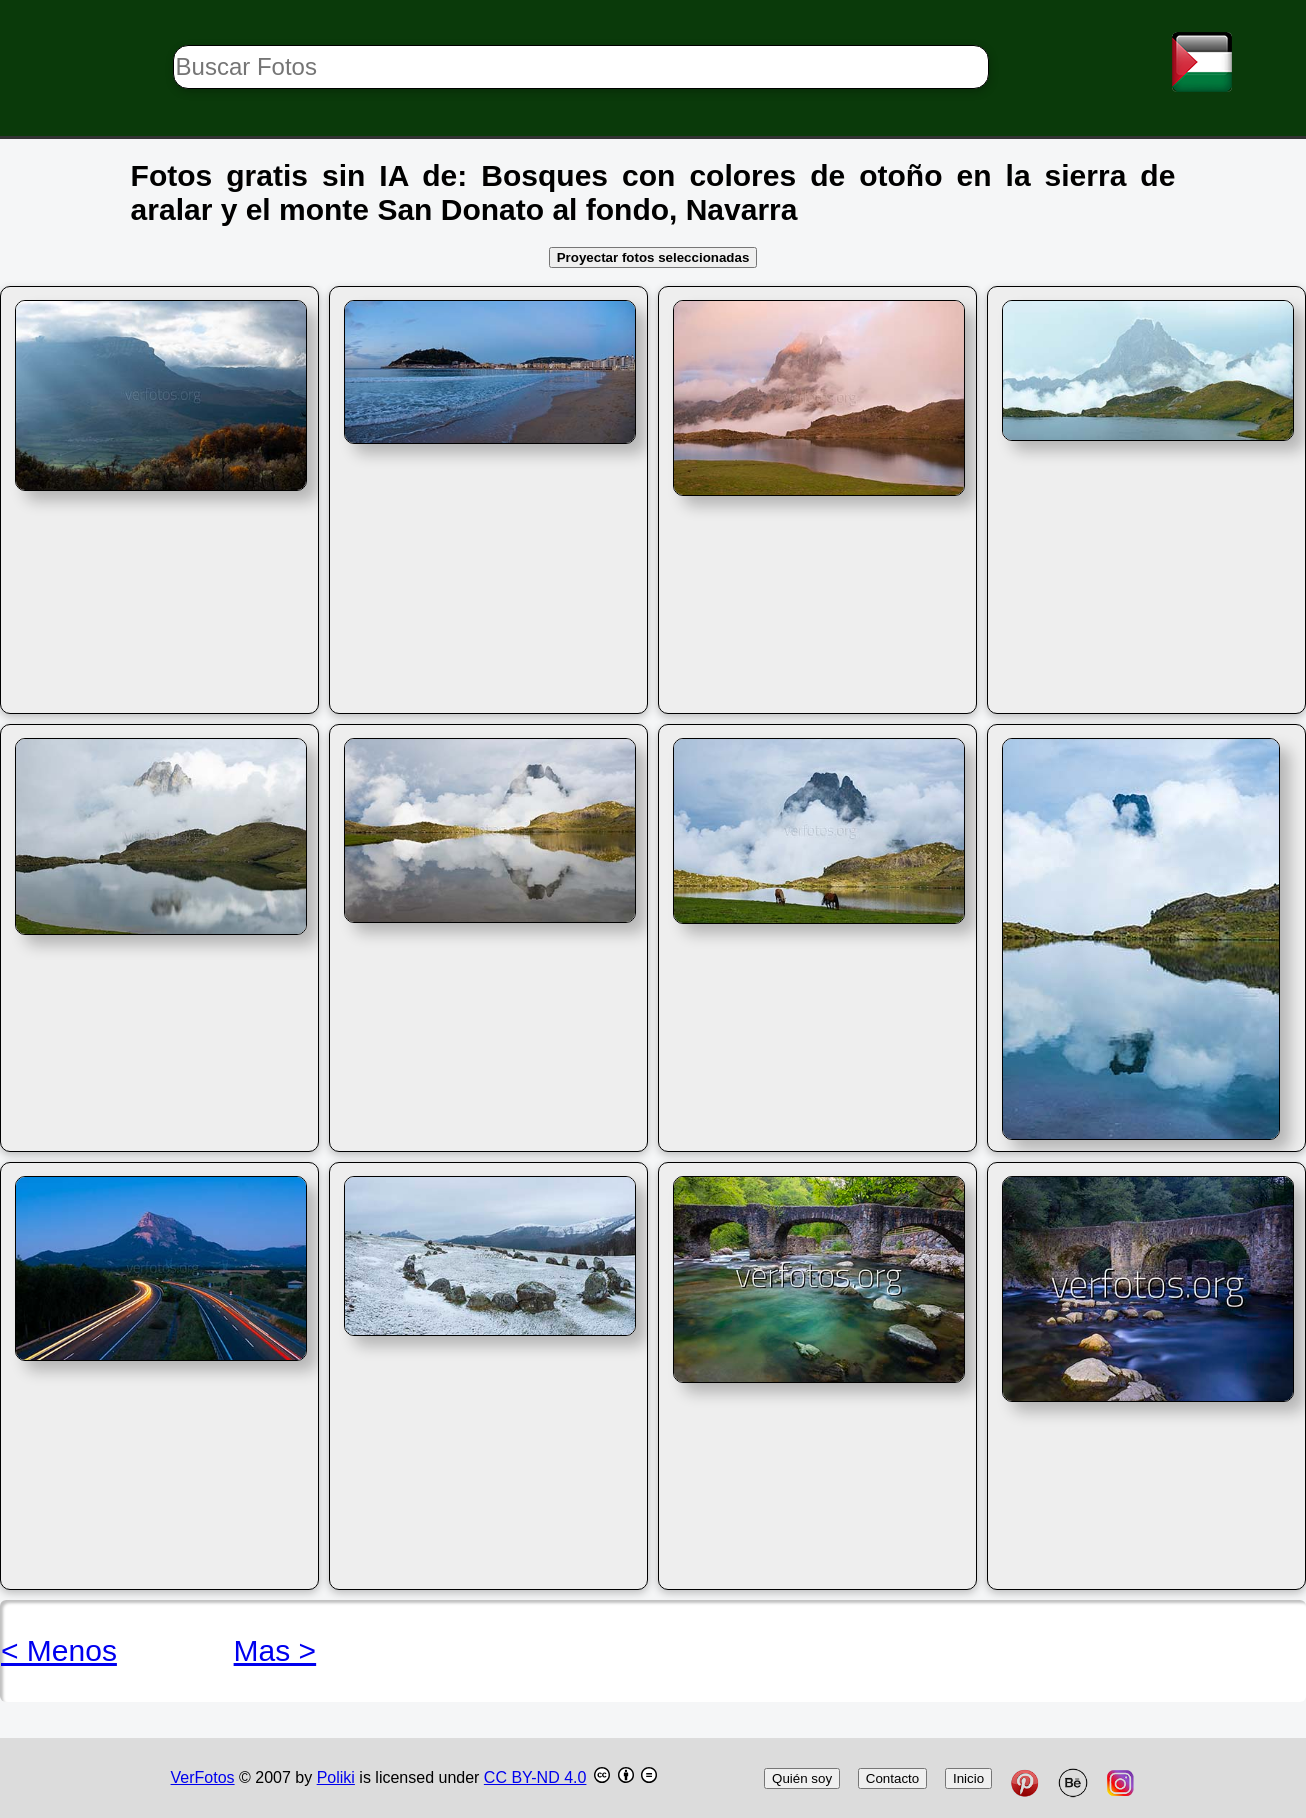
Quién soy (802, 1778)
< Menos (59, 1650)
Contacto (892, 1778)
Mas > (275, 1650)
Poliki (336, 1777)
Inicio (968, 1778)
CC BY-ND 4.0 (535, 1777)
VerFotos (203, 1777)
